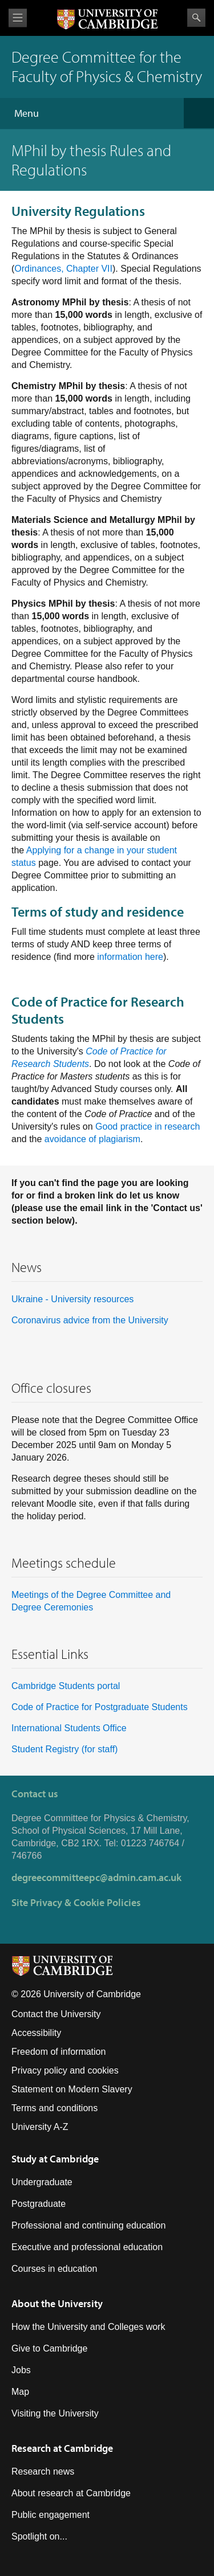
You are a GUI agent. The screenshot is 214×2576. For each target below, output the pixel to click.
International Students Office (69, 1728)
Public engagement (50, 2515)
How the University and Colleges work (88, 2327)
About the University (57, 2303)
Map (20, 2392)
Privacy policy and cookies (65, 2070)
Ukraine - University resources (72, 1299)
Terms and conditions (54, 2108)
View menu (18, 18)
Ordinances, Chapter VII (63, 268)
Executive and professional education (87, 2247)
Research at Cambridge (62, 2448)
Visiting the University (55, 2413)
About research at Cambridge (71, 2493)
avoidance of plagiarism (92, 1139)
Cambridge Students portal (65, 1686)
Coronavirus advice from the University (89, 1320)
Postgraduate (38, 2204)
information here (130, 957)
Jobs (21, 2370)
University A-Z (39, 2127)
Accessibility (36, 2033)
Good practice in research (147, 1126)
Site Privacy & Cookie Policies (76, 1902)
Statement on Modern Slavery (71, 2089)
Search (196, 18)
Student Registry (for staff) (64, 1749)
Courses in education (54, 2269)
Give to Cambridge (49, 2348)
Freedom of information (58, 2051)
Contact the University (56, 2014)
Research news (42, 2471)
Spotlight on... (39, 2536)
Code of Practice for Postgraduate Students (99, 1707)
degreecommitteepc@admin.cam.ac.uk (96, 1877)
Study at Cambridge (55, 2158)
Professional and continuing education (88, 2225)
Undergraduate (41, 2182)
